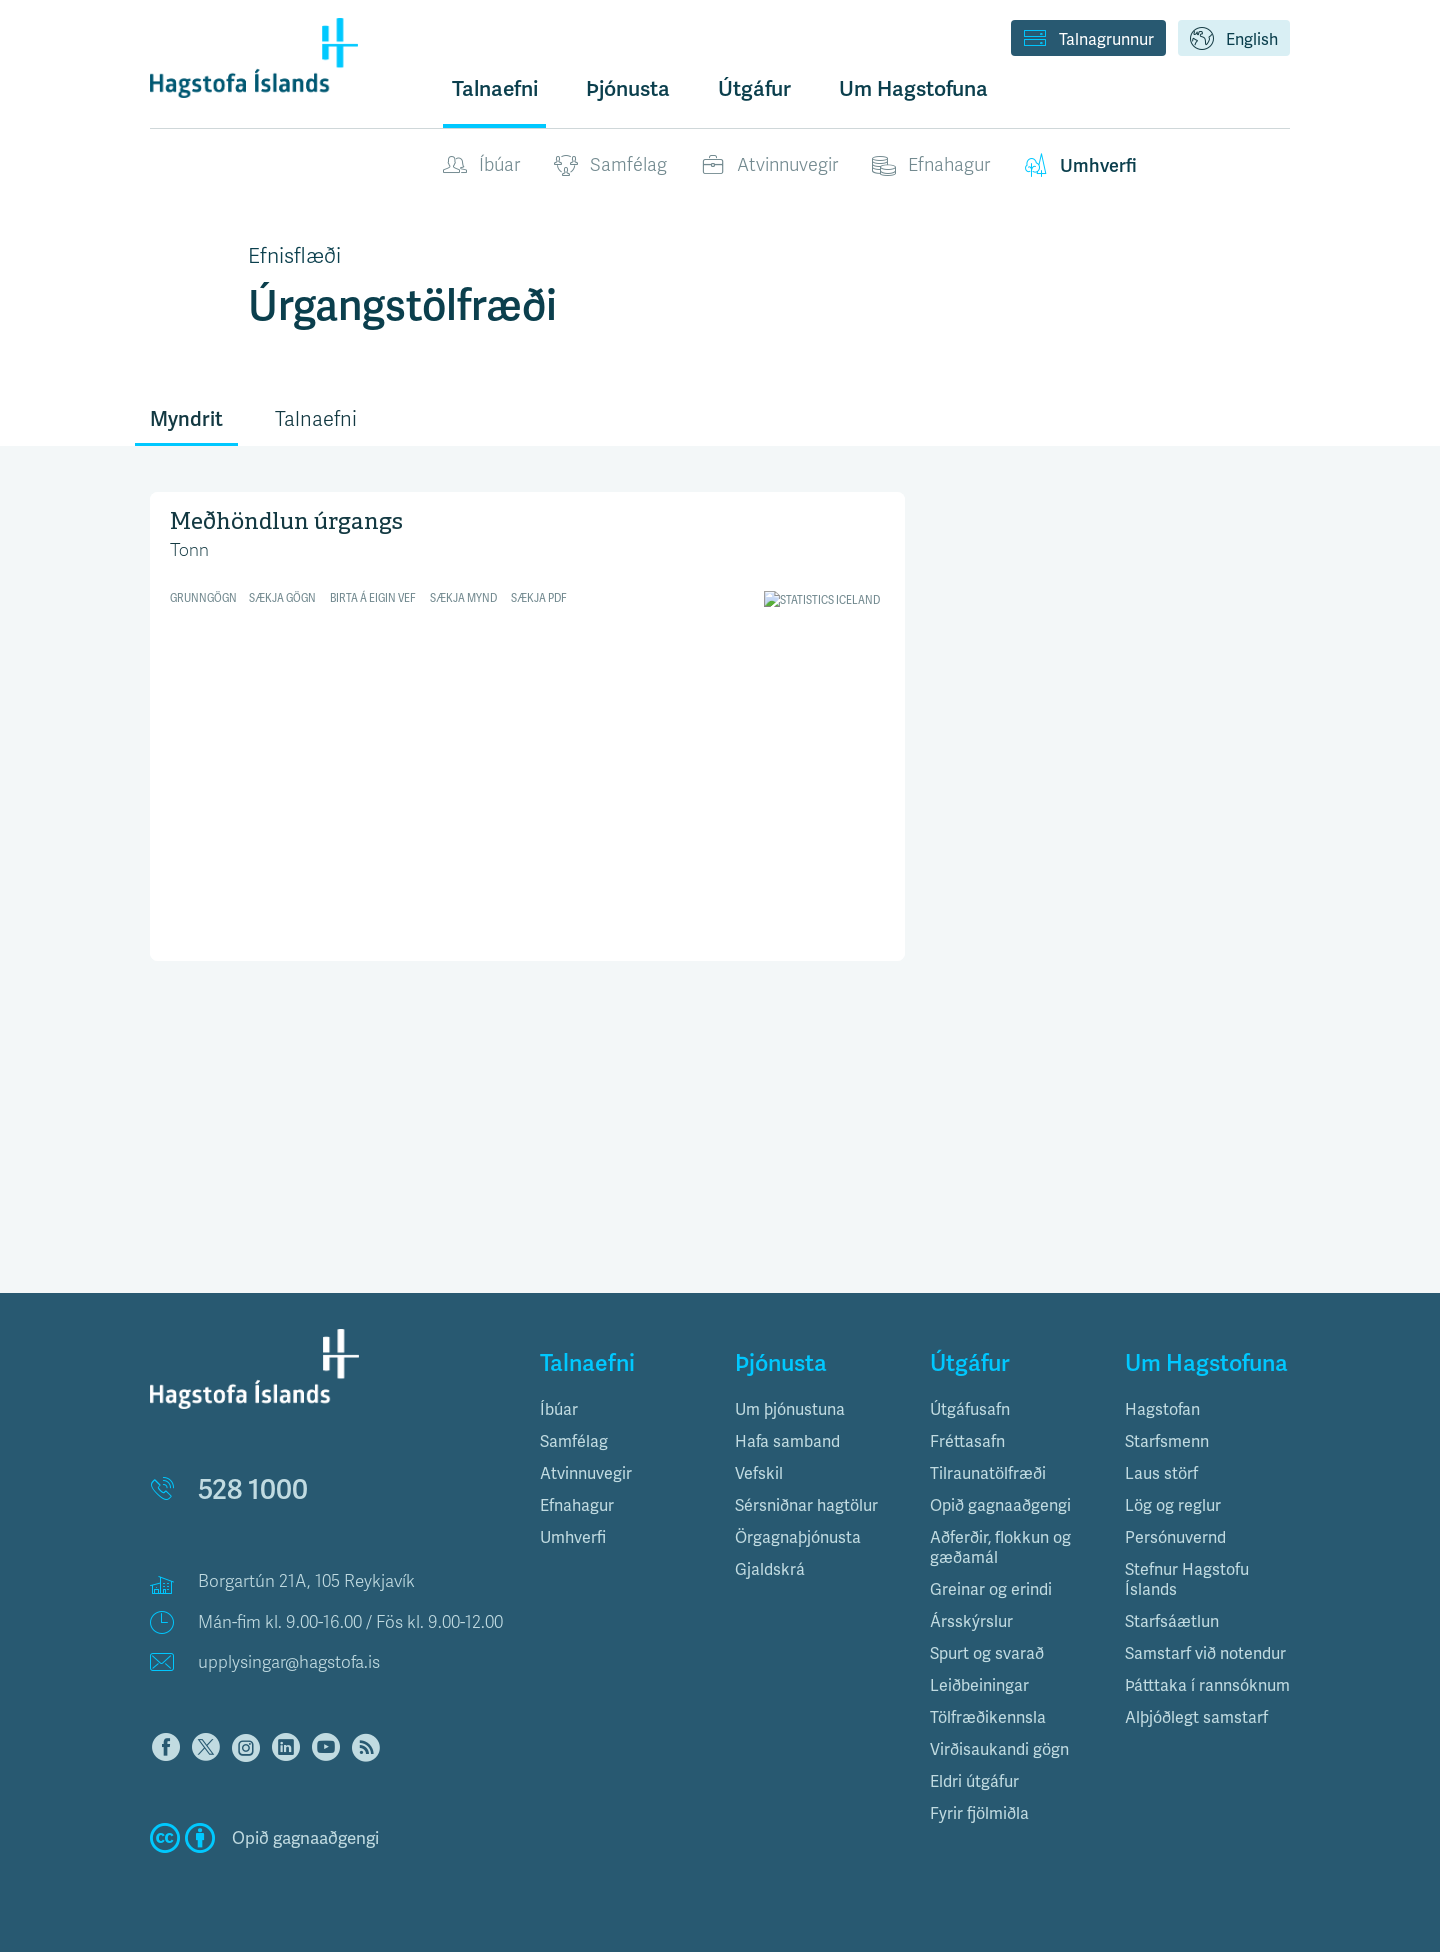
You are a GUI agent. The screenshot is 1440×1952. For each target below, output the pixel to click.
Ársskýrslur (971, 1621)
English (1234, 40)
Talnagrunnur (1088, 40)
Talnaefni (495, 88)
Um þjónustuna (790, 1409)
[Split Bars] (527, 723)
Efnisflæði (294, 256)
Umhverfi (1080, 166)
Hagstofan (1162, 1409)
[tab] (622, 1410)
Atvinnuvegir (769, 166)
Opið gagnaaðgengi (1000, 1505)
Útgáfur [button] (754, 88)
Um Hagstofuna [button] (913, 88)
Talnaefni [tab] (316, 419)
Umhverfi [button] (573, 1537)
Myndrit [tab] (186, 419)
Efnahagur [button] (577, 1505)
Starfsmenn (1167, 1441)
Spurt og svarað (987, 1653)
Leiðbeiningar (979, 1685)
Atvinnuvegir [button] (586, 1473)
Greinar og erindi (991, 1589)
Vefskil (759, 1473)
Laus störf (1161, 1473)
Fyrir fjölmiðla (979, 1813)
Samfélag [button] (574, 1441)
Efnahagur (931, 166)
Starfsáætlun (1172, 1621)
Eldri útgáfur (974, 1781)
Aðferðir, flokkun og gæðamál (1000, 1547)
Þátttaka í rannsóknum (1207, 1685)
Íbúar (481, 166)
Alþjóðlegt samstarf (1196, 1717)
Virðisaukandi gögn (999, 1749)
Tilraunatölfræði (988, 1473)
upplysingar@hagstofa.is (289, 1662)
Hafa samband (787, 1441)
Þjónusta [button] (628, 88)
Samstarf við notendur (1205, 1653)
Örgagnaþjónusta (798, 1537)
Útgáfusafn (970, 1409)
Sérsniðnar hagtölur (806, 1505)
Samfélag (610, 166)
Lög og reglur (1173, 1505)
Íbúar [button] (559, 1409)
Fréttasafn (967, 1441)
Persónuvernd (1175, 1537)
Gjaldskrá (770, 1569)
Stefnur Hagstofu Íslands (1187, 1579)
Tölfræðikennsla (988, 1717)
